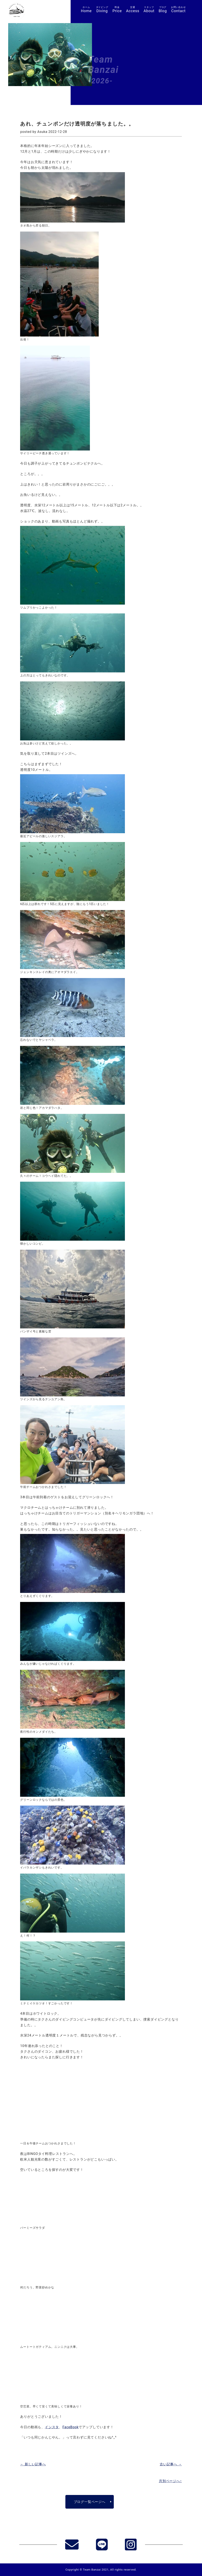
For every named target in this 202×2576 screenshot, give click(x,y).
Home (86, 9)
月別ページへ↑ (170, 2481)
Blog (163, 9)
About (149, 9)
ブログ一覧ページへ (89, 2502)
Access (132, 9)
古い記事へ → (171, 2464)
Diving (102, 9)
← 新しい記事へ (33, 2464)
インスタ (52, 2427)
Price (117, 9)
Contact (178, 9)
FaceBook (70, 2427)
